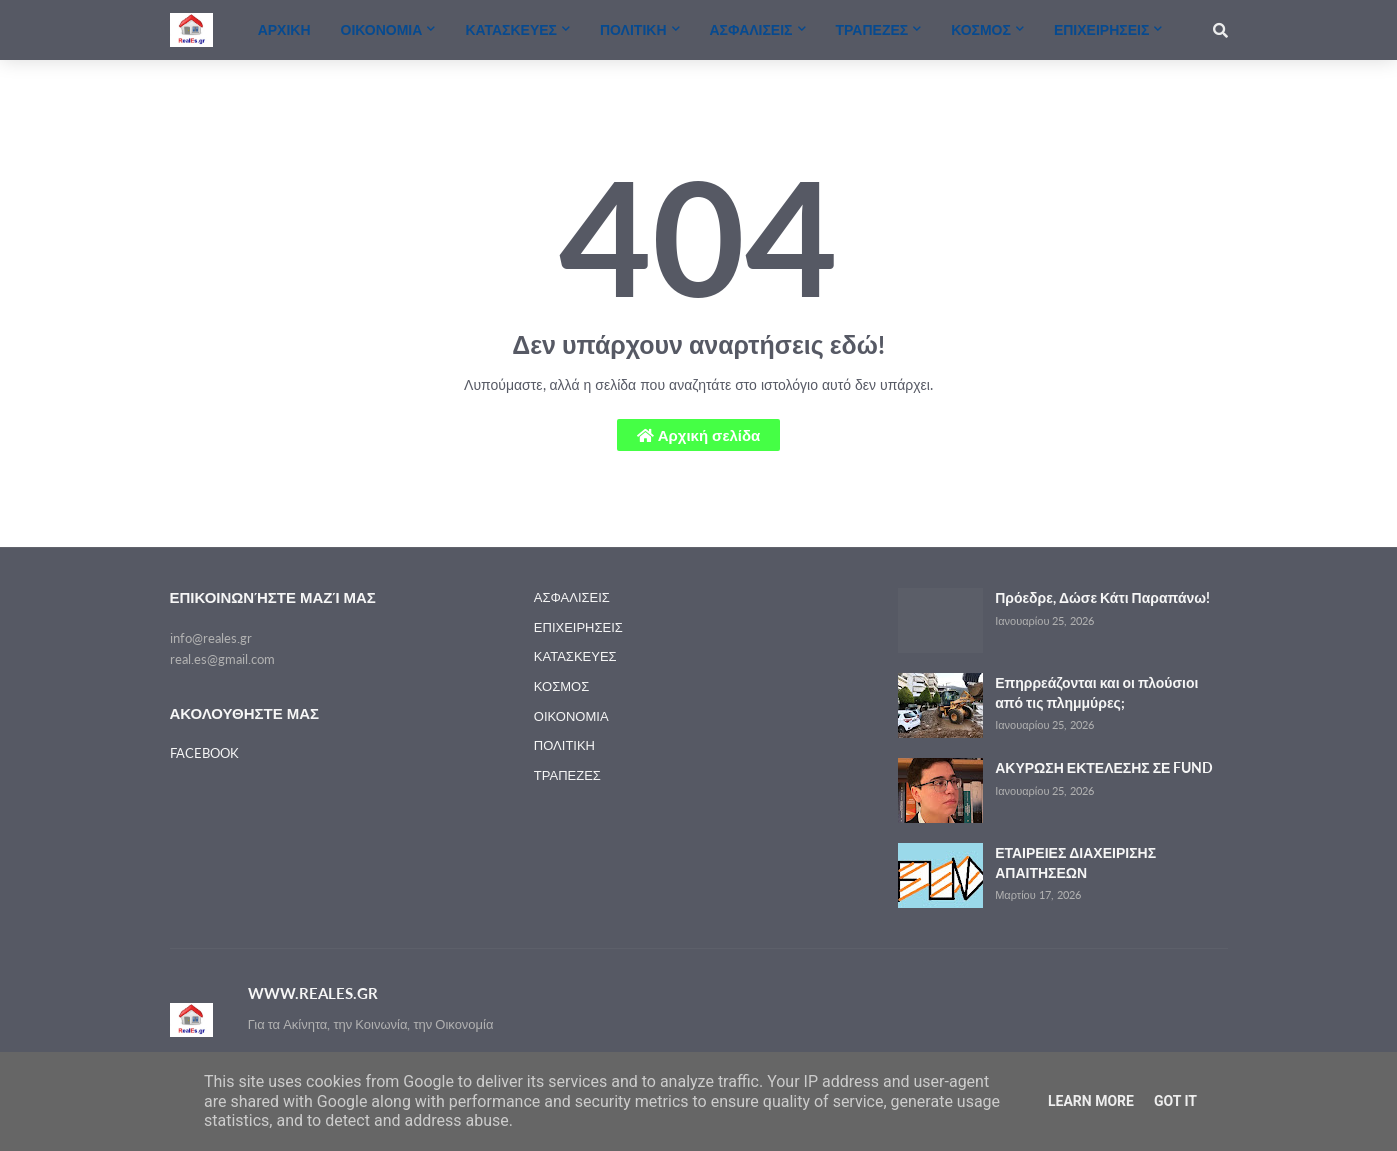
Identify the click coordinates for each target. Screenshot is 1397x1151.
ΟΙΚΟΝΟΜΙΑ (571, 716)
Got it (1175, 1101)
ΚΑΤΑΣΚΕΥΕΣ (575, 656)
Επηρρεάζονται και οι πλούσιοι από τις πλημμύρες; (1096, 692)
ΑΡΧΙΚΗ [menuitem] (284, 29)
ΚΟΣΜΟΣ (561, 686)
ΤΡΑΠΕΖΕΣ (567, 775)
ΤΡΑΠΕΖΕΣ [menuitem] (872, 29)
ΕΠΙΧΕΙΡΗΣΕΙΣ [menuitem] (1101, 29)
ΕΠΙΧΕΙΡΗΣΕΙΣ (578, 627)
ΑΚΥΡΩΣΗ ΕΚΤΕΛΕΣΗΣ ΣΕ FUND (1104, 767)
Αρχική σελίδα (699, 435)
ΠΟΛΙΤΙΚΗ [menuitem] (633, 29)
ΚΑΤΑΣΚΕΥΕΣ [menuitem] (511, 29)
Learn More (1091, 1101)
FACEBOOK (204, 753)
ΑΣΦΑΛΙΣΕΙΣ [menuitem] (751, 29)
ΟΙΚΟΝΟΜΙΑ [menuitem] (382, 29)
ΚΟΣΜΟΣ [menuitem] (981, 29)
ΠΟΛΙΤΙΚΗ (564, 745)
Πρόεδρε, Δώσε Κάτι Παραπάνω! (1102, 597)
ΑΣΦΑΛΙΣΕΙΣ (572, 597)
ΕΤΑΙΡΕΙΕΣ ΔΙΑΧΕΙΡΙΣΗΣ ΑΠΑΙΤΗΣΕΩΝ (1075, 862)
